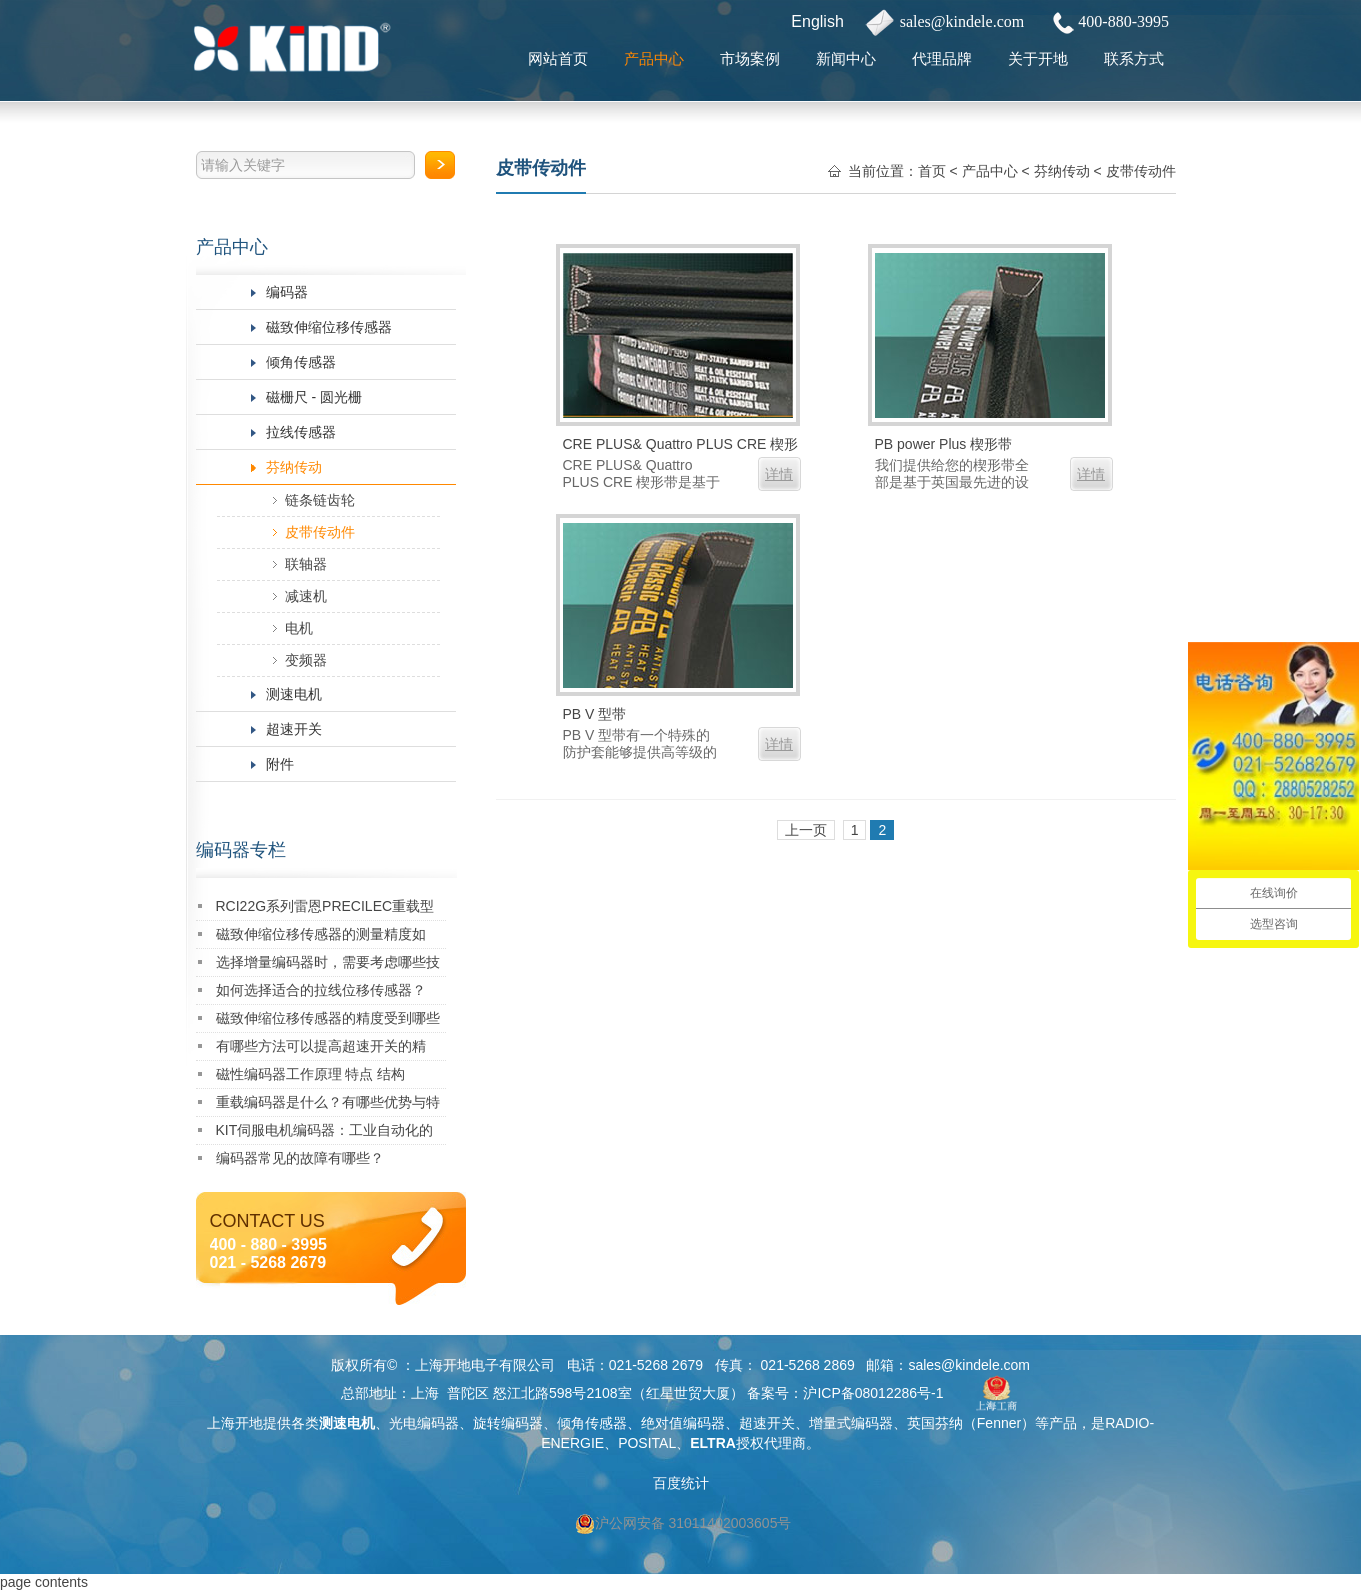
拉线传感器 (301, 432)
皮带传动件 (320, 532)
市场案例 (750, 58)
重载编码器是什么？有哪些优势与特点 (328, 1105)
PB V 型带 (595, 714)
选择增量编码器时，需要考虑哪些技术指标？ (328, 965)
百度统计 (681, 1483)
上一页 (806, 830)
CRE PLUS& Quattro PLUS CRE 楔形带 (681, 446)
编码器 (287, 292)
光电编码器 (424, 1423)
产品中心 (654, 58)
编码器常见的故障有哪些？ (300, 1158)
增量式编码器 (851, 1423)
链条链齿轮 (320, 500)
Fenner (999, 1423)
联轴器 (306, 564)
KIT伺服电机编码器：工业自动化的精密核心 (325, 1133)
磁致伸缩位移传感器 (329, 327)
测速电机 (294, 694)
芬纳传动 (294, 467)
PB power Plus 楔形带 (944, 444)
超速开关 (294, 729)
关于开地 (1038, 58)
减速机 (306, 596)
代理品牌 (942, 58)
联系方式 (1134, 58)
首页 (932, 171)
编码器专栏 (241, 850)
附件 (280, 764)
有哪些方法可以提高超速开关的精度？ (321, 1049)
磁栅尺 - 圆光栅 (314, 397)
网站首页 (558, 58)
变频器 (306, 660)
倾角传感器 (301, 362)
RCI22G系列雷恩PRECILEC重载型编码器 (325, 909)
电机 (299, 628)
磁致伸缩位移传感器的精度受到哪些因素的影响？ (328, 1021)
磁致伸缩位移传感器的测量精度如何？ (321, 937)
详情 (779, 474)
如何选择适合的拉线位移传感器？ (321, 990)
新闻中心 (846, 58)
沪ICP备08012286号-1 (873, 1393)
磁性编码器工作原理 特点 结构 (311, 1074)
